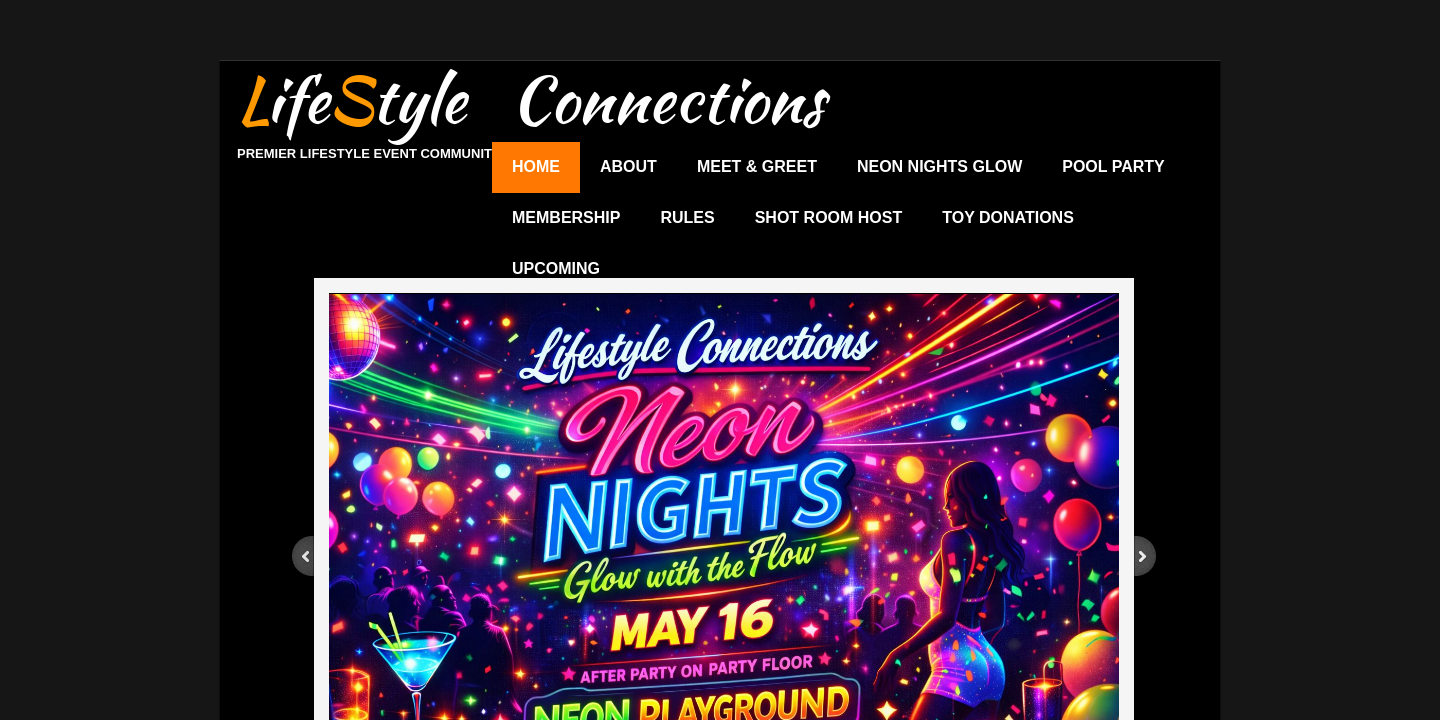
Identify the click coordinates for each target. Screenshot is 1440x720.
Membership (566, 217)
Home (536, 166)
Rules (687, 217)
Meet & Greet (757, 166)
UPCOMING (556, 268)
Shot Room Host (829, 217)
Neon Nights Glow (939, 166)
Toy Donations (1008, 217)
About (628, 166)
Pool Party (1113, 166)
